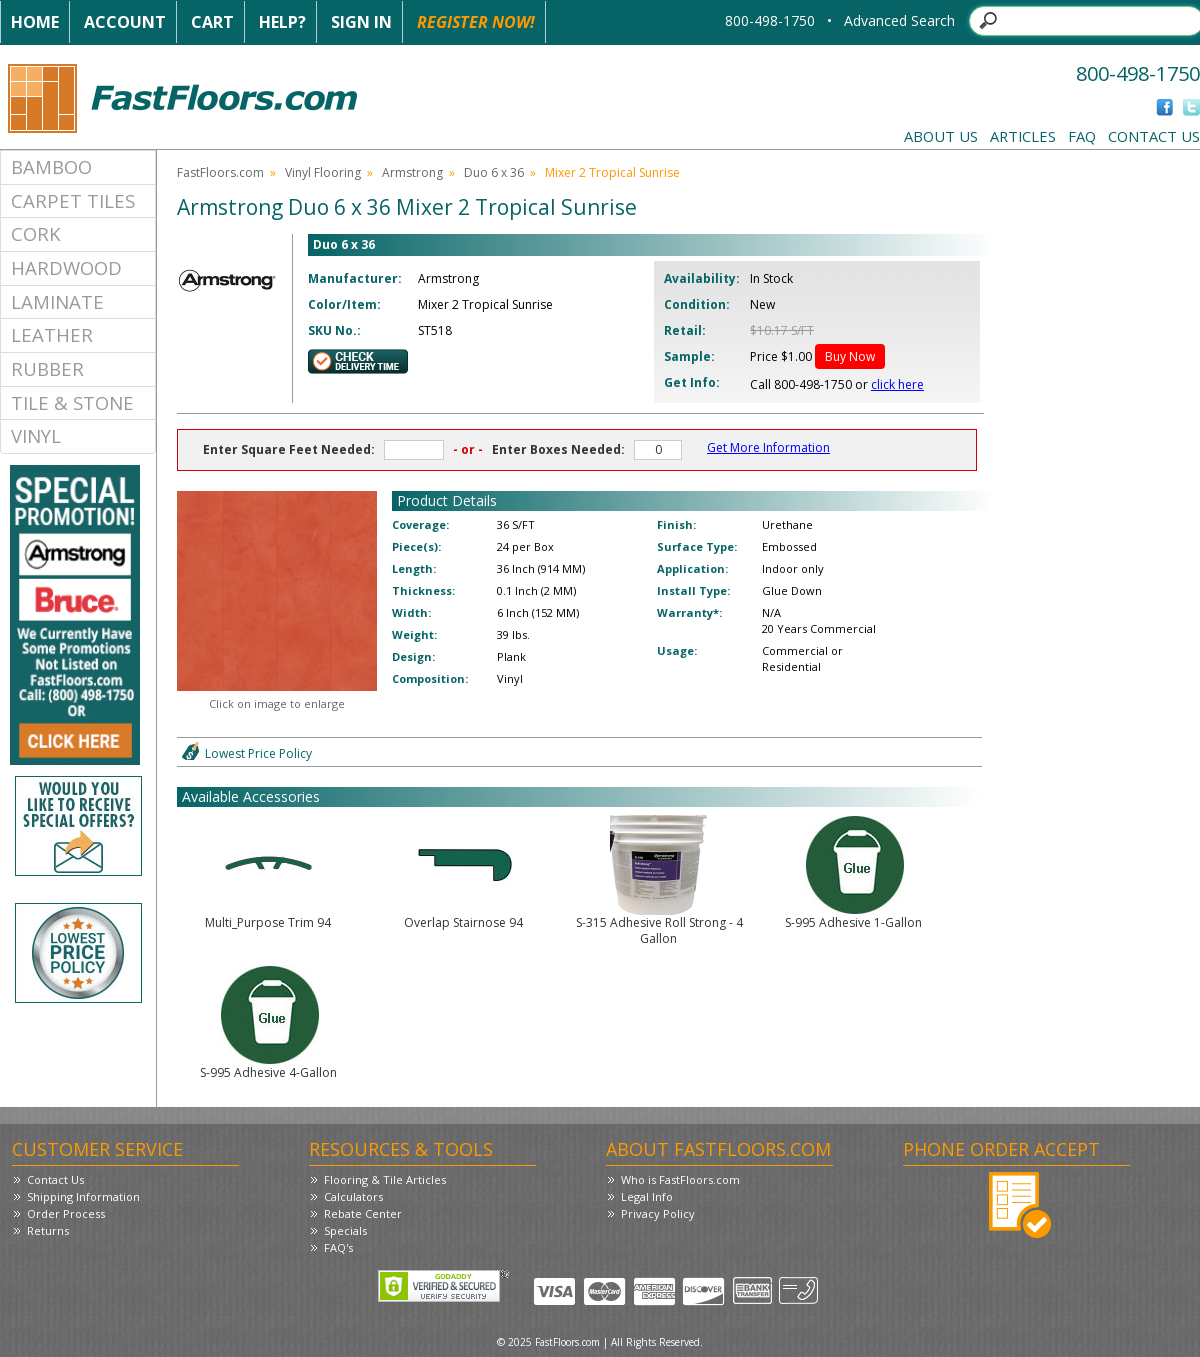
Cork (36, 233)
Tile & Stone (72, 402)
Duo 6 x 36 (494, 172)
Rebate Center (363, 1213)
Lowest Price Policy (258, 753)
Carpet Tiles (73, 200)
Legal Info (647, 1196)
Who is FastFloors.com (680, 1179)
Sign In (361, 22)
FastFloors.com (220, 172)
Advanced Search (899, 20)
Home (35, 22)
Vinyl (36, 435)
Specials (345, 1230)
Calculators (353, 1196)
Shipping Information (83, 1196)
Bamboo (51, 166)
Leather (52, 334)
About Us (941, 136)
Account (125, 22)
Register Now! (476, 22)
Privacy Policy (658, 1213)
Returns (48, 1230)
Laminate (57, 301)
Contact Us (1154, 136)
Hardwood (66, 267)
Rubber (47, 368)
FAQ (1082, 136)
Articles (1023, 136)
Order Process (66, 1213)
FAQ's (338, 1247)
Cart (212, 22)
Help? (282, 22)
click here (897, 384)
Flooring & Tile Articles (385, 1179)
